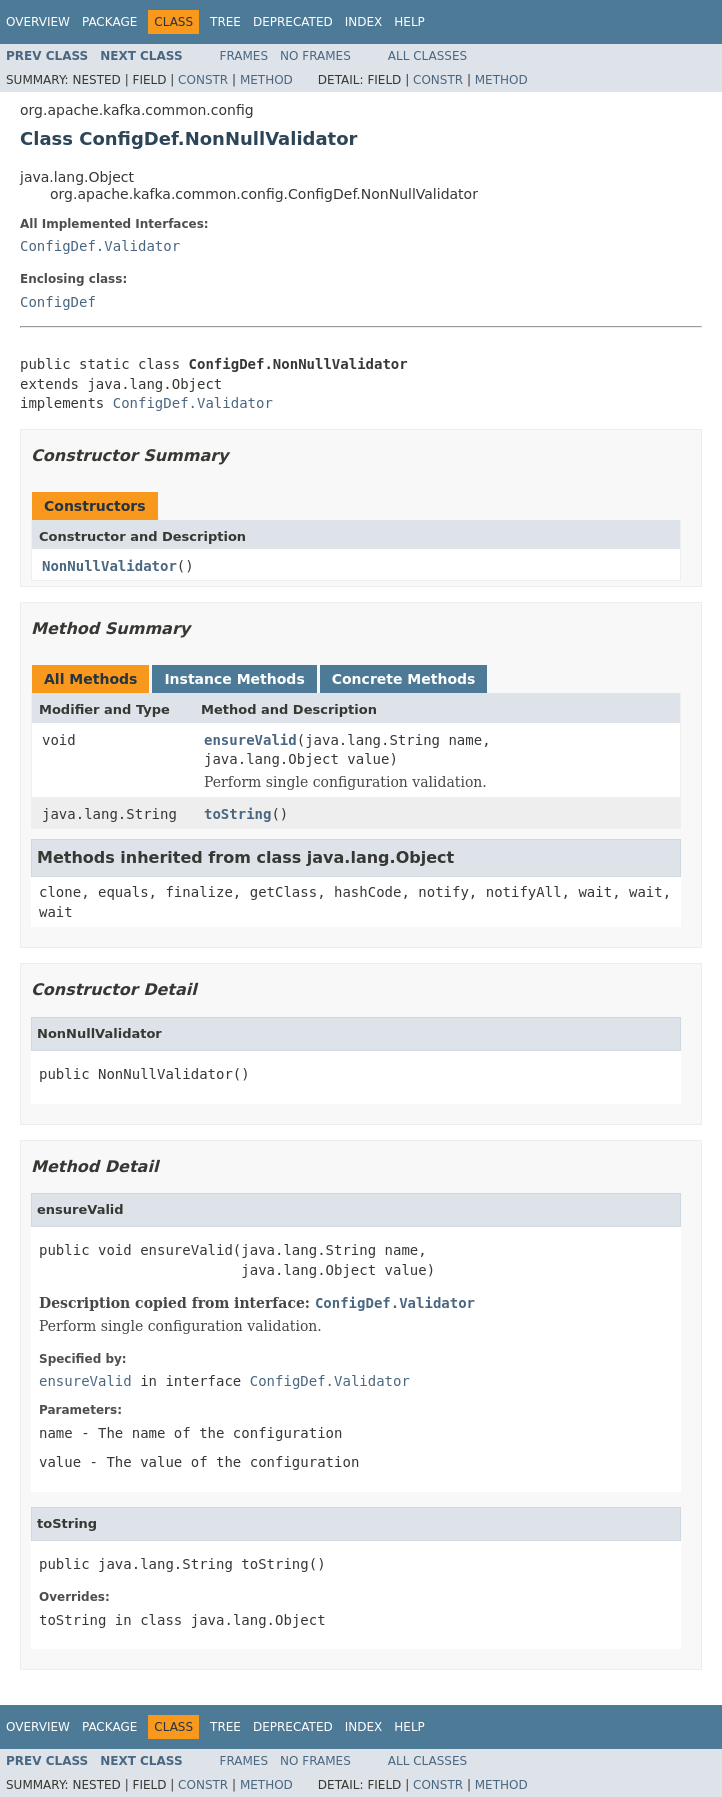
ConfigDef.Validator (100, 246)
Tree (225, 22)
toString (237, 814)
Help (409, 22)
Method (266, 80)
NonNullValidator (109, 566)
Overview (38, 22)
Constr (203, 80)
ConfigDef (58, 302)
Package (109, 22)
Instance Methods (234, 679)
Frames (244, 56)
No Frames (315, 56)
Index (364, 22)
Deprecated (293, 22)
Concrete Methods (404, 679)
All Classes (427, 56)
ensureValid (250, 740)
